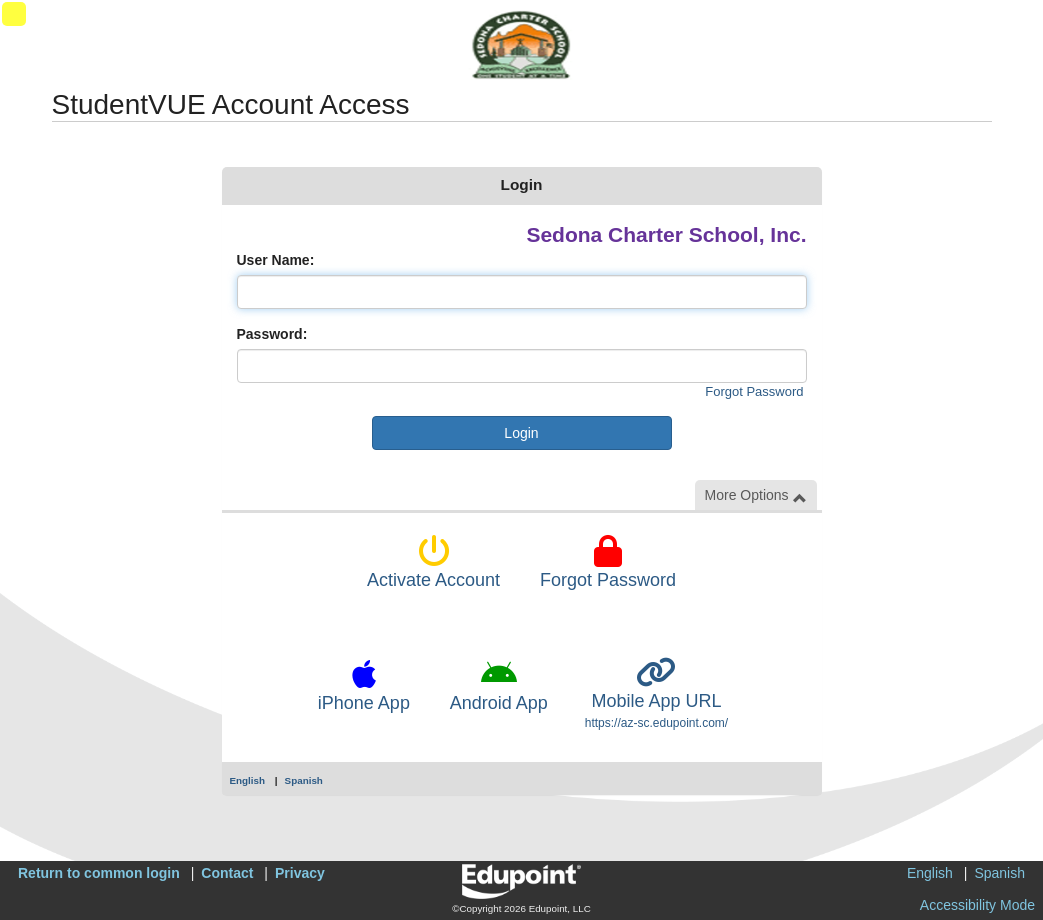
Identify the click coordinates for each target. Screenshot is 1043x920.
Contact (227, 873)
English (248, 780)
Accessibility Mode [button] (977, 905)
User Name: (276, 260)
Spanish (304, 780)
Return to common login (99, 873)
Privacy (300, 873)
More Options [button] (756, 495)
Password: (272, 334)
